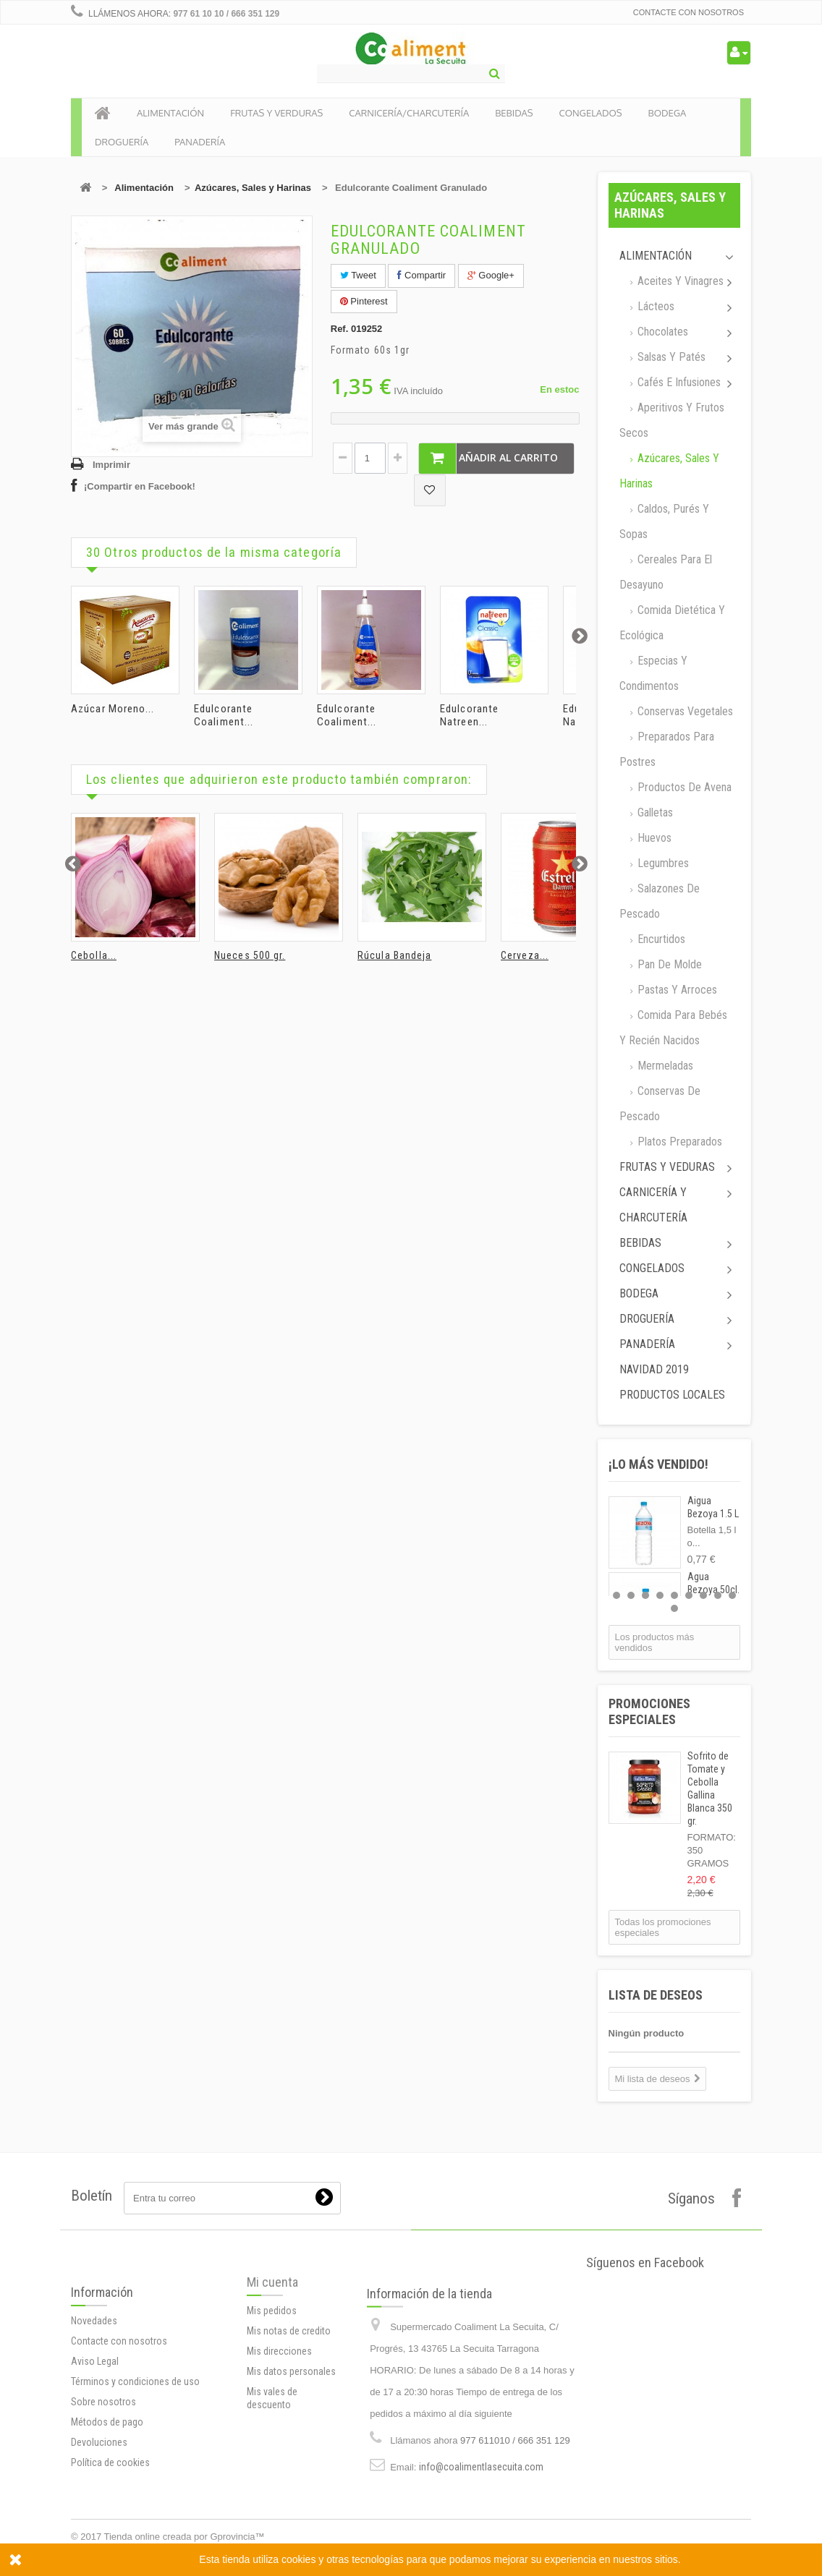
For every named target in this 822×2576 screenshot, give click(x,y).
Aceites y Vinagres (679, 281)
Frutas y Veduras (667, 1167)
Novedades (94, 2425)
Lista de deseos (656, 1995)
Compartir (421, 275)
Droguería (646, 1319)
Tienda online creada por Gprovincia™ (184, 2536)
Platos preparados (678, 1141)
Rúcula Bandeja (394, 955)
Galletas (654, 812)
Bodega (638, 1293)
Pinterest (364, 301)
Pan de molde (668, 964)
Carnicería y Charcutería (653, 1204)
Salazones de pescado (659, 901)
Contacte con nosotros (688, 12)
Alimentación (144, 187)
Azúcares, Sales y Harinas (253, 187)
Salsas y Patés (670, 357)
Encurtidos (660, 939)
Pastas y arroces (676, 990)
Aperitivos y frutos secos (671, 420)
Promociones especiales (649, 1711)
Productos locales (672, 1395)
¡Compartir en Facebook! (139, 486)
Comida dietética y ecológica (672, 622)
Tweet (358, 275)
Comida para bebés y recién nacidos (673, 1027)
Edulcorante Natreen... (469, 715)
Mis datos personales (291, 2451)
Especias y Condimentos (653, 673)
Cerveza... (524, 955)
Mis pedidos (272, 2390)
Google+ (490, 275)
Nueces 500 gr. (249, 955)
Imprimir (111, 464)
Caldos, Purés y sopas (664, 521)
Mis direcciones (279, 2430)
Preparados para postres (666, 749)
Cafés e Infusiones (678, 382)
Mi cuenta (272, 2361)
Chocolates (661, 331)
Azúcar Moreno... (113, 708)
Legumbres (662, 863)
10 (674, 1608)
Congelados (652, 1268)
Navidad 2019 (654, 1369)
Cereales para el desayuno (665, 572)
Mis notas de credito (289, 2410)
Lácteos (654, 306)
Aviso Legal (95, 2466)
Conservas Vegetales (684, 711)
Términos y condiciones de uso (135, 2486)
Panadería (647, 1344)
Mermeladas (664, 1065)
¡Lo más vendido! (658, 1464)
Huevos (653, 838)
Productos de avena (683, 787)
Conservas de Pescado (659, 1103)
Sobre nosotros (103, 2506)
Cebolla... (93, 955)
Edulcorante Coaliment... (223, 715)
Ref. (340, 328)
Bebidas (640, 1243)
